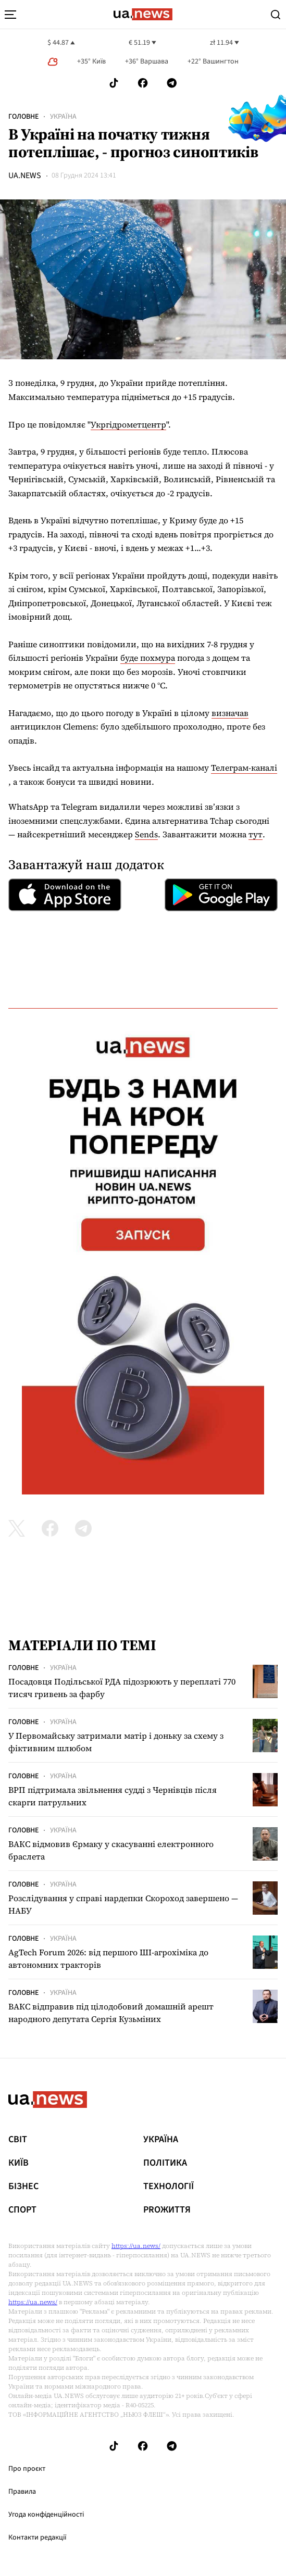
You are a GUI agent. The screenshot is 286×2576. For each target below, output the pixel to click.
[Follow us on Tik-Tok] (114, 83)
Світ (17, 2139)
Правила (22, 2491)
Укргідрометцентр (128, 424)
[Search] (275, 14)
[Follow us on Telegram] (172, 83)
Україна (63, 116)
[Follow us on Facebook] (143, 83)
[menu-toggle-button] (10, 14)
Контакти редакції (37, 2537)
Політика (165, 2163)
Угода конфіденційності (46, 2514)
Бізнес (23, 2186)
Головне (23, 116)
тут (255, 834)
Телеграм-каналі (244, 767)
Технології (168, 2186)
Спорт (22, 2210)
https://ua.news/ (135, 2246)
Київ (18, 2163)
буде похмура (147, 657)
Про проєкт (26, 2469)
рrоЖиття (167, 2210)
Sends (146, 834)
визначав (230, 713)
